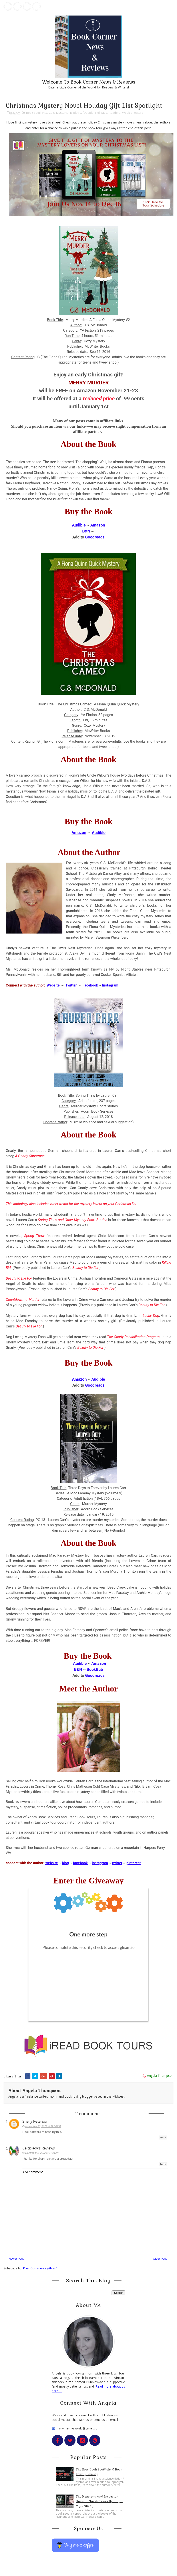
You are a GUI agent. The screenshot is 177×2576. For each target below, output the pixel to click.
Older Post (160, 2258)
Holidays (101, 113)
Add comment (32, 2172)
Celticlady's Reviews (38, 2148)
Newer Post (16, 2258)
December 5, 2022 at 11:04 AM (42, 2152)
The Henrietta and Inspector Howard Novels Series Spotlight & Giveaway (99, 2501)
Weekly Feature (132, 113)
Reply (163, 2137)
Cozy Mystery (58, 113)
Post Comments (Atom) (40, 2268)
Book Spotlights (36, 113)
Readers (114, 113)
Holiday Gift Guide (81, 113)
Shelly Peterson (35, 2121)
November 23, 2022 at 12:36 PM (43, 2126)
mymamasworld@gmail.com (79, 2428)
